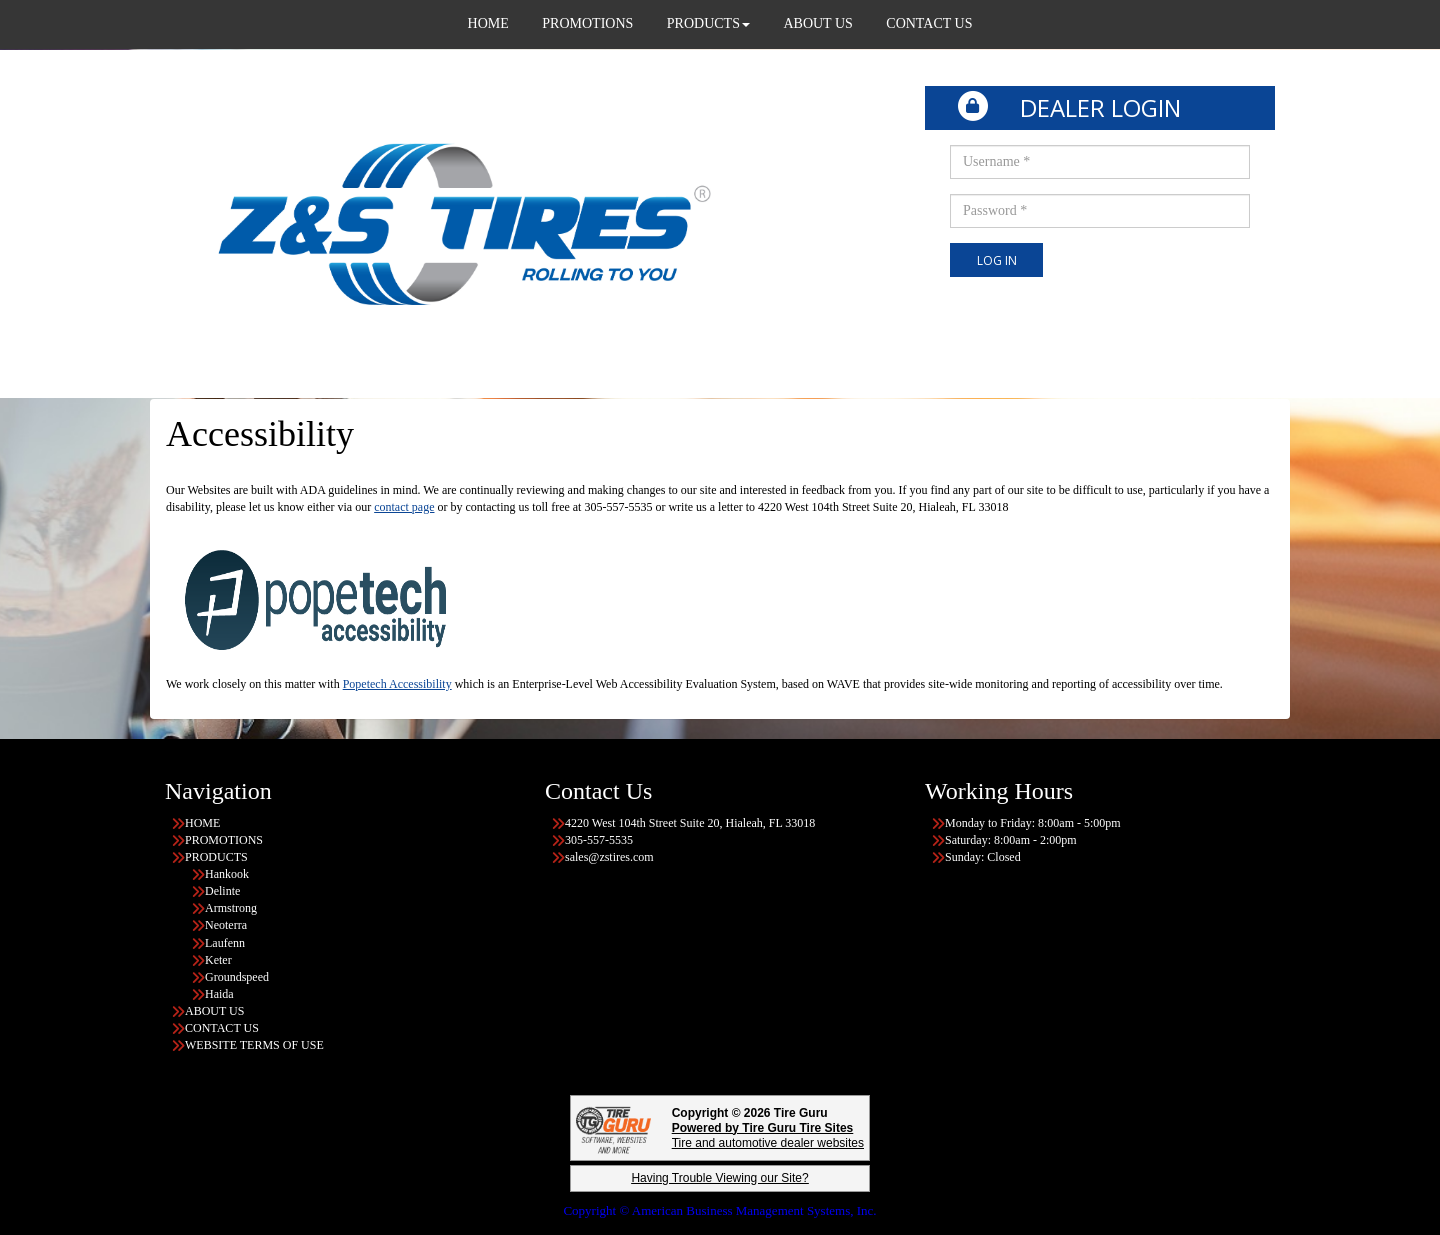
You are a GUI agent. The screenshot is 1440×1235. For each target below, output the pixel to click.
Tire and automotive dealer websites (768, 1135)
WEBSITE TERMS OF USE (256, 1045)
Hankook (227, 874)
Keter (218, 960)
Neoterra (226, 925)
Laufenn (225, 943)
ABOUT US (214, 1011)
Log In (997, 260)
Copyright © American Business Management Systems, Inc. (719, 1210)
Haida (219, 994)
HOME (202, 823)
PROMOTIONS (225, 840)
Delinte (222, 891)
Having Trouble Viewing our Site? (719, 1178)
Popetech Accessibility (397, 684)
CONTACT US (222, 1028)
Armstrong (231, 908)
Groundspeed (237, 977)
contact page (404, 507)
